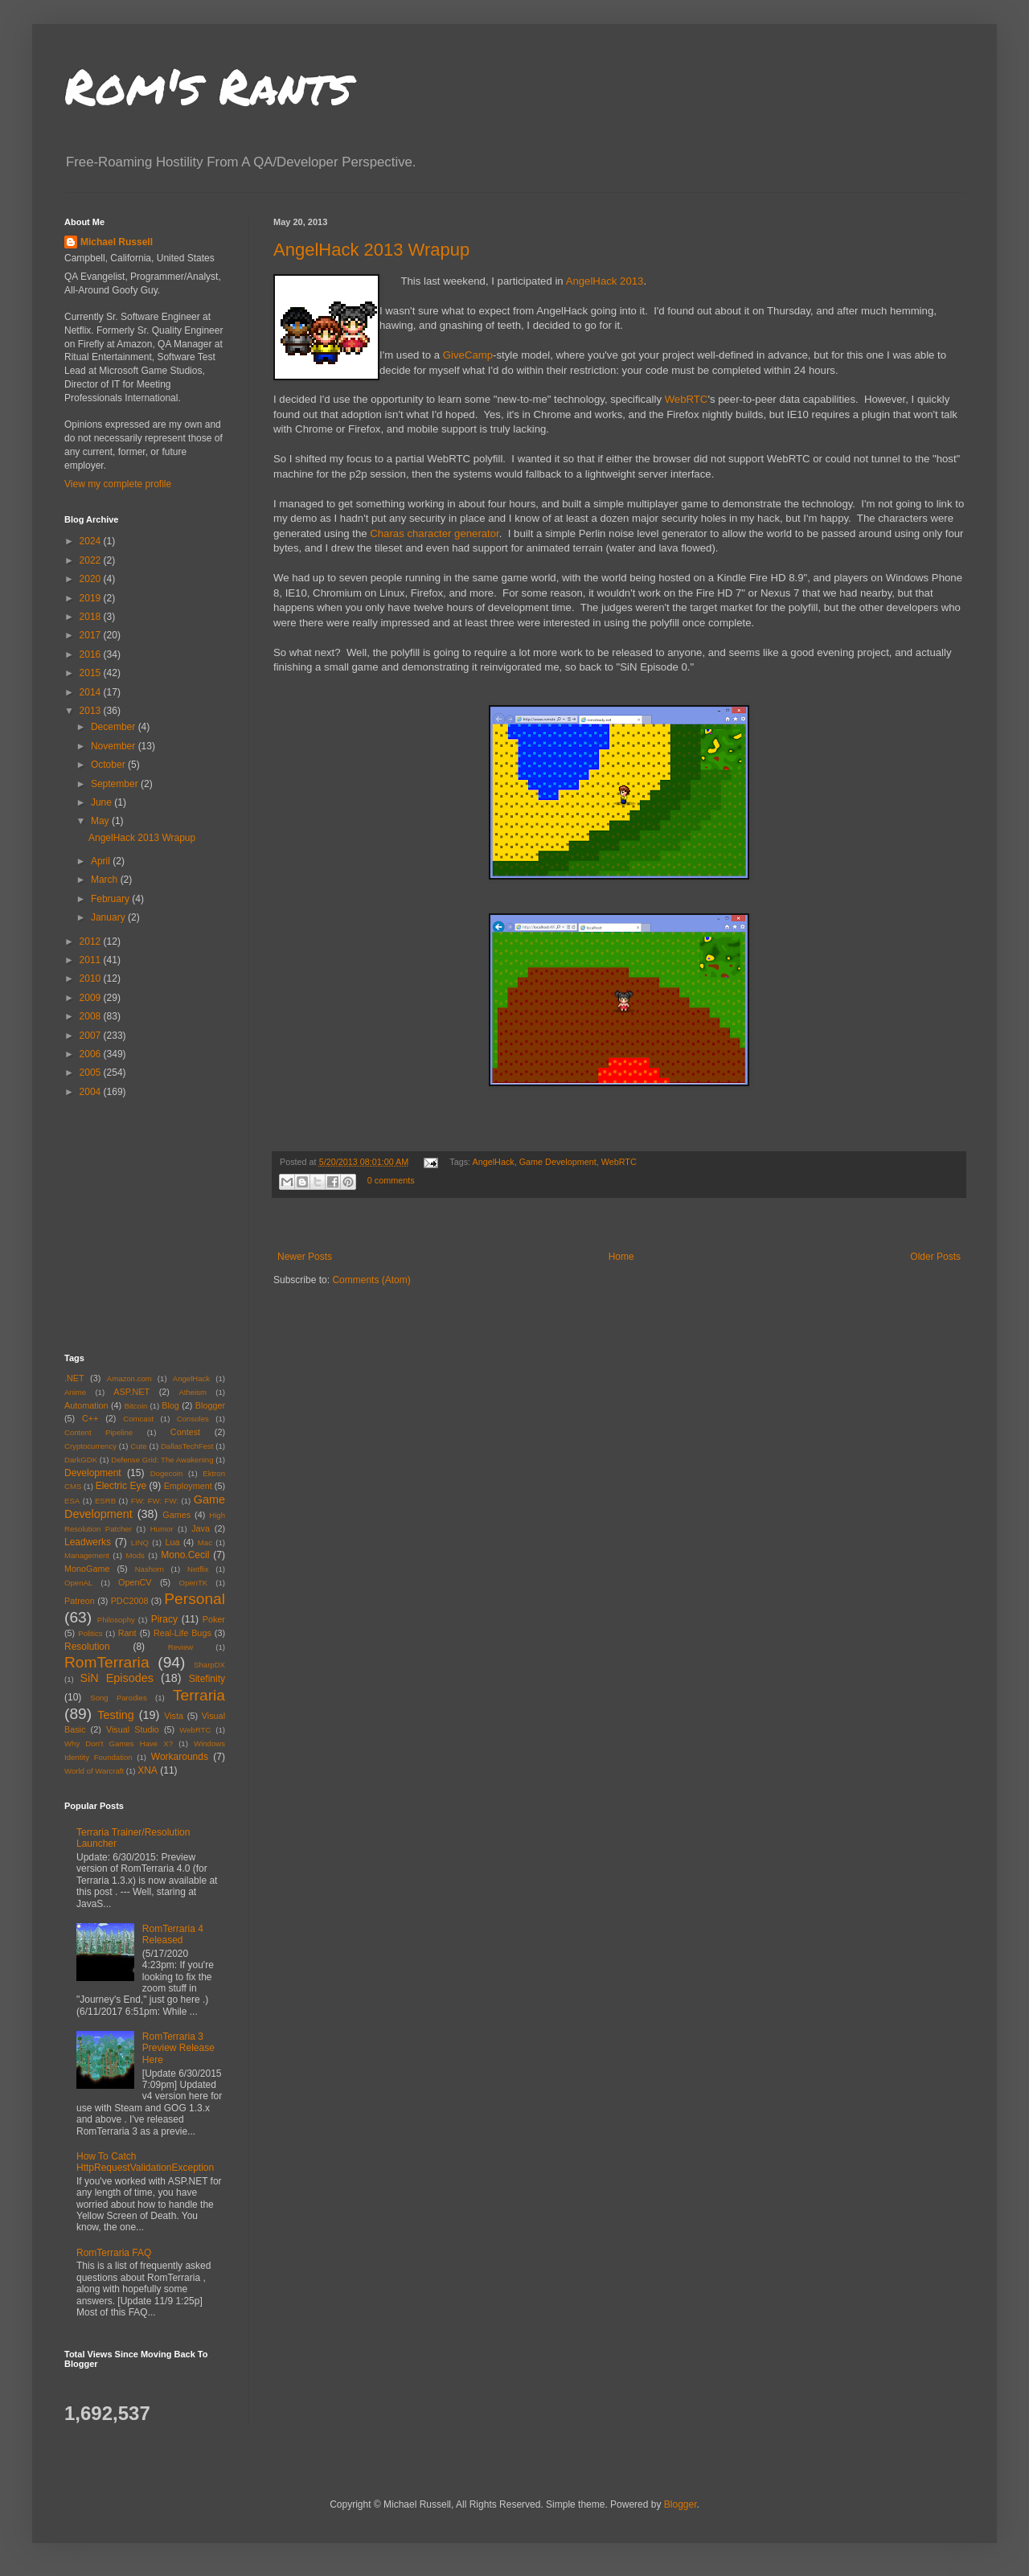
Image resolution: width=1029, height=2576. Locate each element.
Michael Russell (116, 242)
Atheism (192, 1392)
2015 (92, 673)
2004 (92, 1091)
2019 (92, 598)
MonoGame (86, 1568)
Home (621, 1256)
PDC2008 (130, 1601)
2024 (92, 541)
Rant (127, 1633)
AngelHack (493, 1162)
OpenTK (192, 1582)
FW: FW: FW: (154, 1500)
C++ (90, 1418)
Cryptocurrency (90, 1446)
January (109, 917)
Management (86, 1555)
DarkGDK (80, 1459)
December (114, 726)
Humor (162, 1528)
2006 (92, 1054)
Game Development (557, 1162)
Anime (75, 1392)
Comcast (138, 1418)
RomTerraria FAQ (113, 2252)
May (101, 821)
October (109, 764)
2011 (92, 960)
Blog (170, 1405)
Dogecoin (166, 1473)
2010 (92, 978)
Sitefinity (207, 1678)
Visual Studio (132, 1729)
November (114, 746)
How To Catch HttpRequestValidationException (145, 2162)
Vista (173, 1716)
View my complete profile (117, 484)
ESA (72, 1500)
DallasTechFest (187, 1446)
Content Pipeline (98, 1432)
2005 (92, 1072)
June (102, 802)
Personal (194, 1598)
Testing (115, 1714)
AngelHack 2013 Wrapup (371, 250)
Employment (188, 1486)
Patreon (79, 1601)
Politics (90, 1633)
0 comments (391, 1180)
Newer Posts (304, 1256)
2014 (92, 692)
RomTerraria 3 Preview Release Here (178, 2048)
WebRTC (686, 399)
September (116, 784)
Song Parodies (118, 1697)
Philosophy (116, 1619)
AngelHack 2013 (605, 281)
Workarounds (179, 1756)
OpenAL (78, 1582)
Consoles (193, 1418)
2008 (92, 1016)
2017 (92, 635)
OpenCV (134, 1582)
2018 (92, 616)
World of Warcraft (94, 1770)
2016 (92, 654)
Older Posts (935, 1256)
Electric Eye (121, 1485)
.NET (74, 1378)
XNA (147, 1770)
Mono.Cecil (185, 1555)
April (102, 861)
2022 (92, 560)
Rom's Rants (207, 85)
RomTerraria (107, 1662)
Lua (172, 1542)
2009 (92, 997)
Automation (86, 1405)
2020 (92, 579)
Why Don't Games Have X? (118, 1743)
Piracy (164, 1619)
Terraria (199, 1695)
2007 (92, 1035)
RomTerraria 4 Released (172, 1934)
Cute (138, 1446)
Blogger (210, 1405)
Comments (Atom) (371, 1280)
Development (92, 1473)
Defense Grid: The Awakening (162, 1459)
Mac (205, 1542)
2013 (92, 710)
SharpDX (209, 1664)
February (111, 898)
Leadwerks (87, 1542)
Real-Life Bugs (182, 1633)
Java (200, 1528)
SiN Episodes (116, 1678)
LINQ (140, 1542)
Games (176, 1515)
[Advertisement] (164, 1224)
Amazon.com (129, 1378)
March (106, 879)
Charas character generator (434, 533)
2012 (92, 941)
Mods (134, 1555)
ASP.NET (131, 1392)
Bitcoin (136, 1405)
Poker (214, 1619)
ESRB (105, 1500)
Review (180, 1647)
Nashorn (149, 1569)
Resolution (87, 1646)
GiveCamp (468, 355)
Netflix (198, 1569)
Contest (185, 1432)
